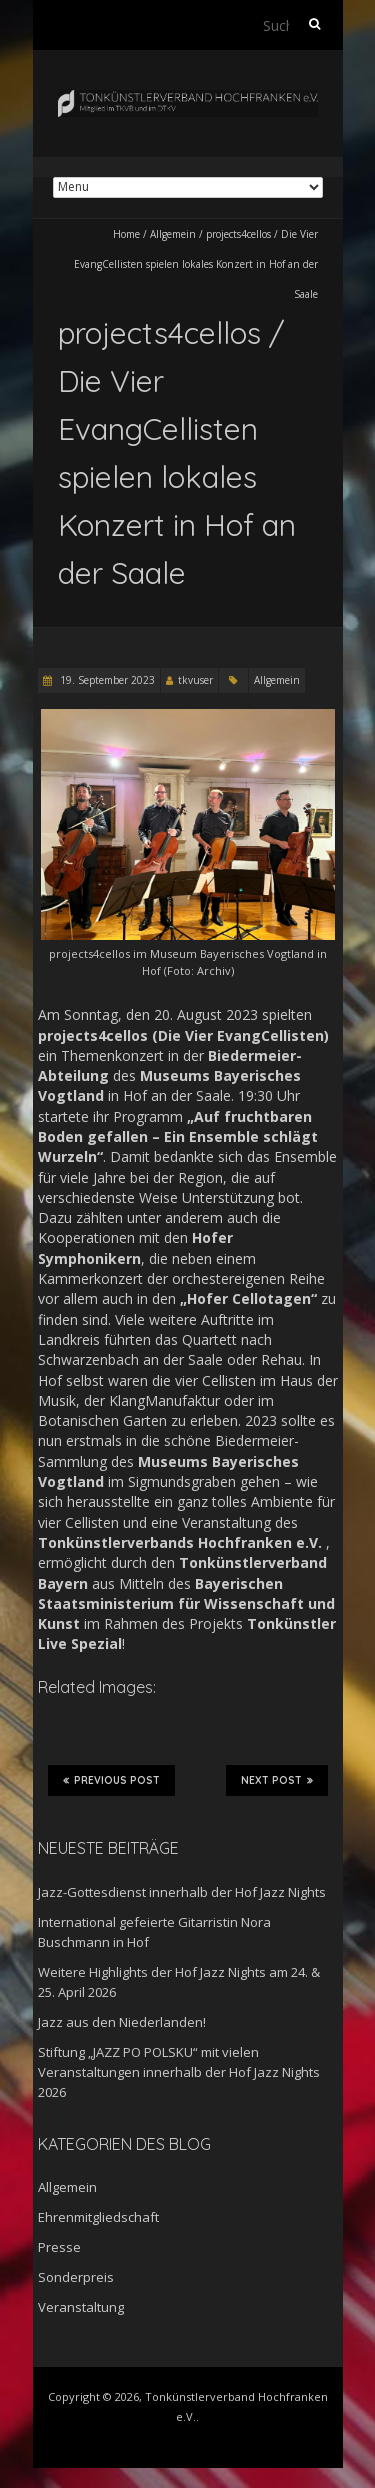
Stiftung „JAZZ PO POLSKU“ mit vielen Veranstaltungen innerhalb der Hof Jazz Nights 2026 (179, 2072)
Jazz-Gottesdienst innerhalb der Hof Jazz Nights (182, 1892)
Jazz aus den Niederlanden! (122, 2022)
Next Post (277, 1780)
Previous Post (111, 1780)
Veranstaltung (81, 2307)
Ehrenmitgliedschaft (98, 2217)
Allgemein (173, 234)
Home (126, 234)
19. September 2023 (106, 680)
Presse (59, 2247)
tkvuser (195, 680)
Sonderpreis (76, 2277)
